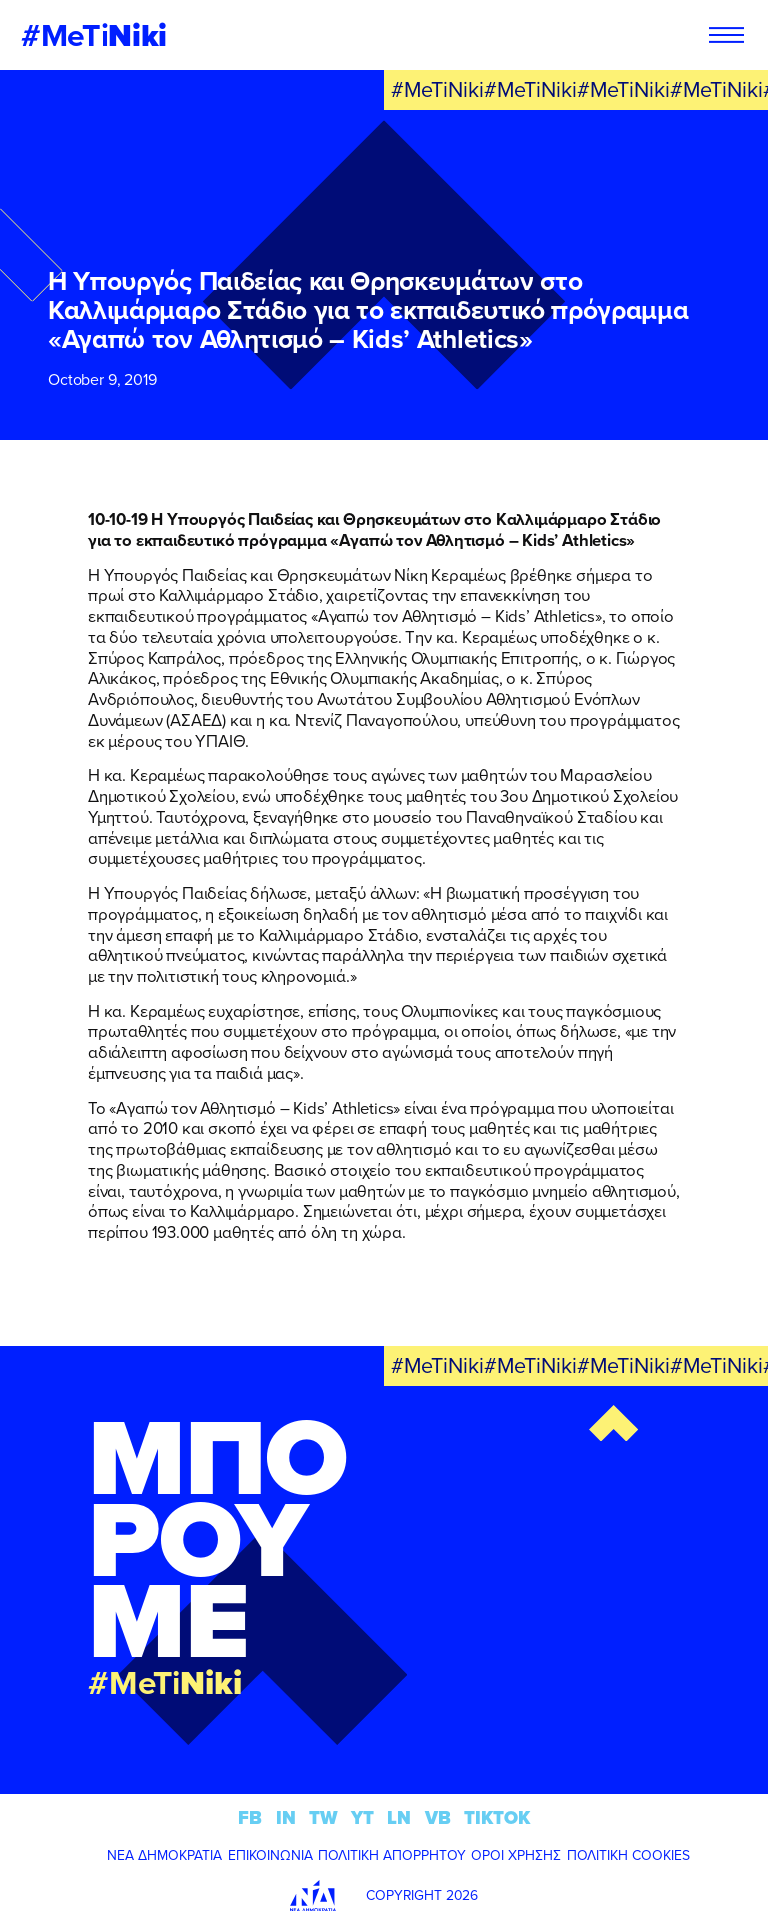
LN (399, 1817)
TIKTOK (497, 1817)
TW (323, 1817)
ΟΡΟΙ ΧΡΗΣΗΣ (516, 1855)
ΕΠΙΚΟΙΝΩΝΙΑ (270, 1855)
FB (250, 1817)
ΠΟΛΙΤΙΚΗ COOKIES (628, 1855)
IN (286, 1817)
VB (438, 1817)
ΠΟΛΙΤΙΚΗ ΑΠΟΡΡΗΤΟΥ (392, 1855)
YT (362, 1817)
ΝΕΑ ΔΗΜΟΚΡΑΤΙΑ (164, 1855)
